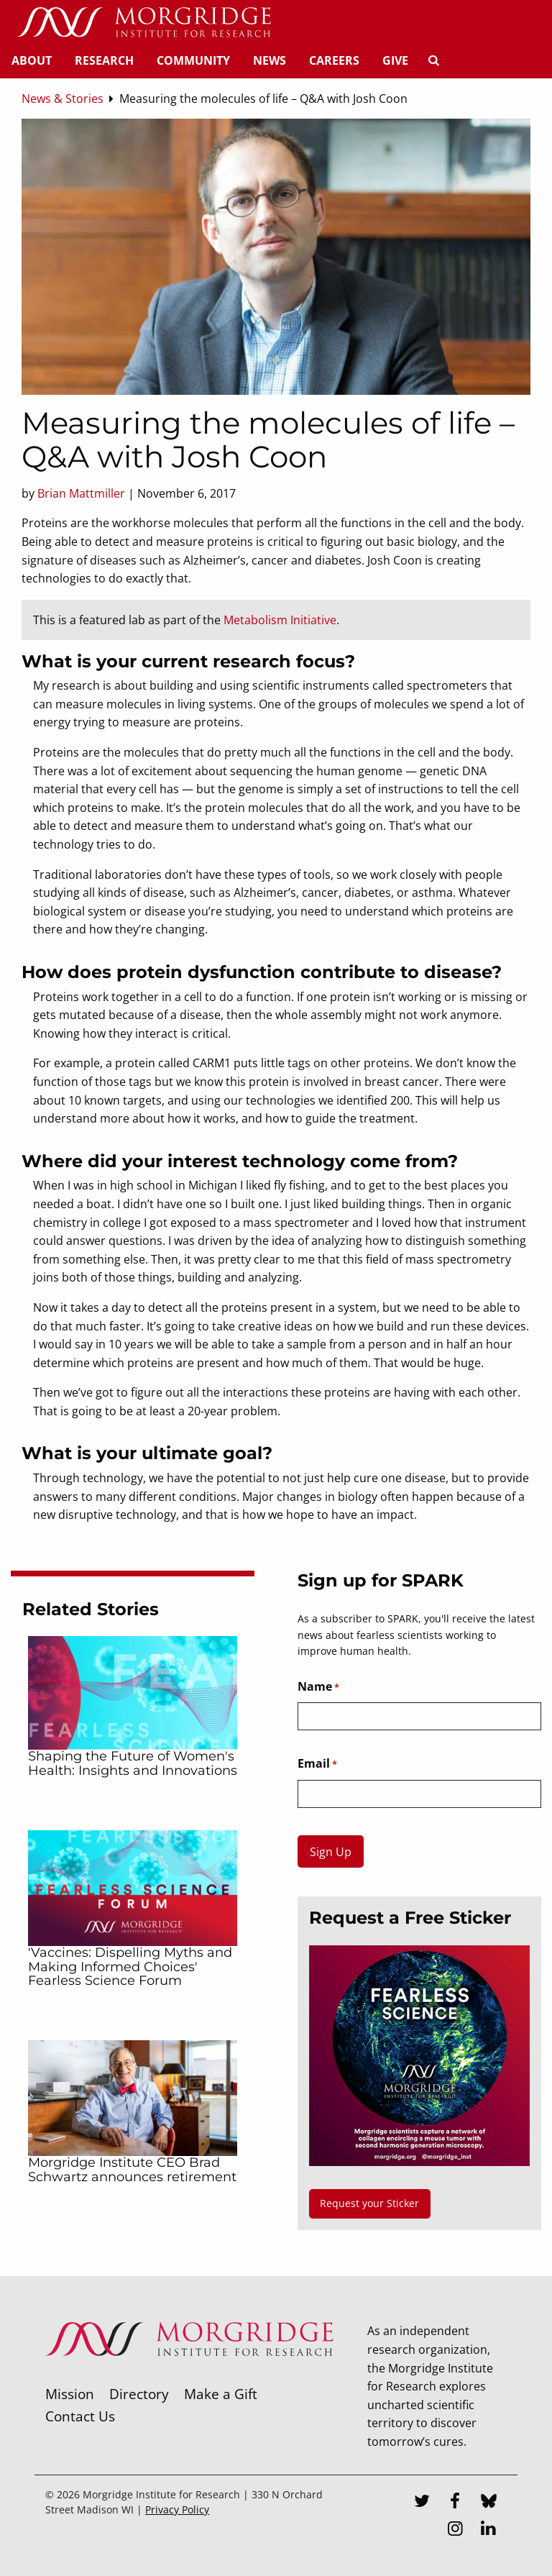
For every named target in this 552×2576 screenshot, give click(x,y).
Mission (69, 2393)
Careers (334, 60)
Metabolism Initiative (280, 620)
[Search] (433, 60)
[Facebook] (455, 2503)
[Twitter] (422, 2503)
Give (395, 60)
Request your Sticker (369, 2203)
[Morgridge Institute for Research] (189, 2375)
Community (193, 60)
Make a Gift (220, 2393)
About (32, 60)
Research (104, 60)
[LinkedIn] (489, 2530)
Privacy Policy (177, 2509)
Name (318, 1687)
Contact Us (80, 2416)
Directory (139, 2393)
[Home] (144, 23)
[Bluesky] (489, 2503)
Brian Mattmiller (81, 493)
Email (317, 1764)
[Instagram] (455, 2530)
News (269, 60)
